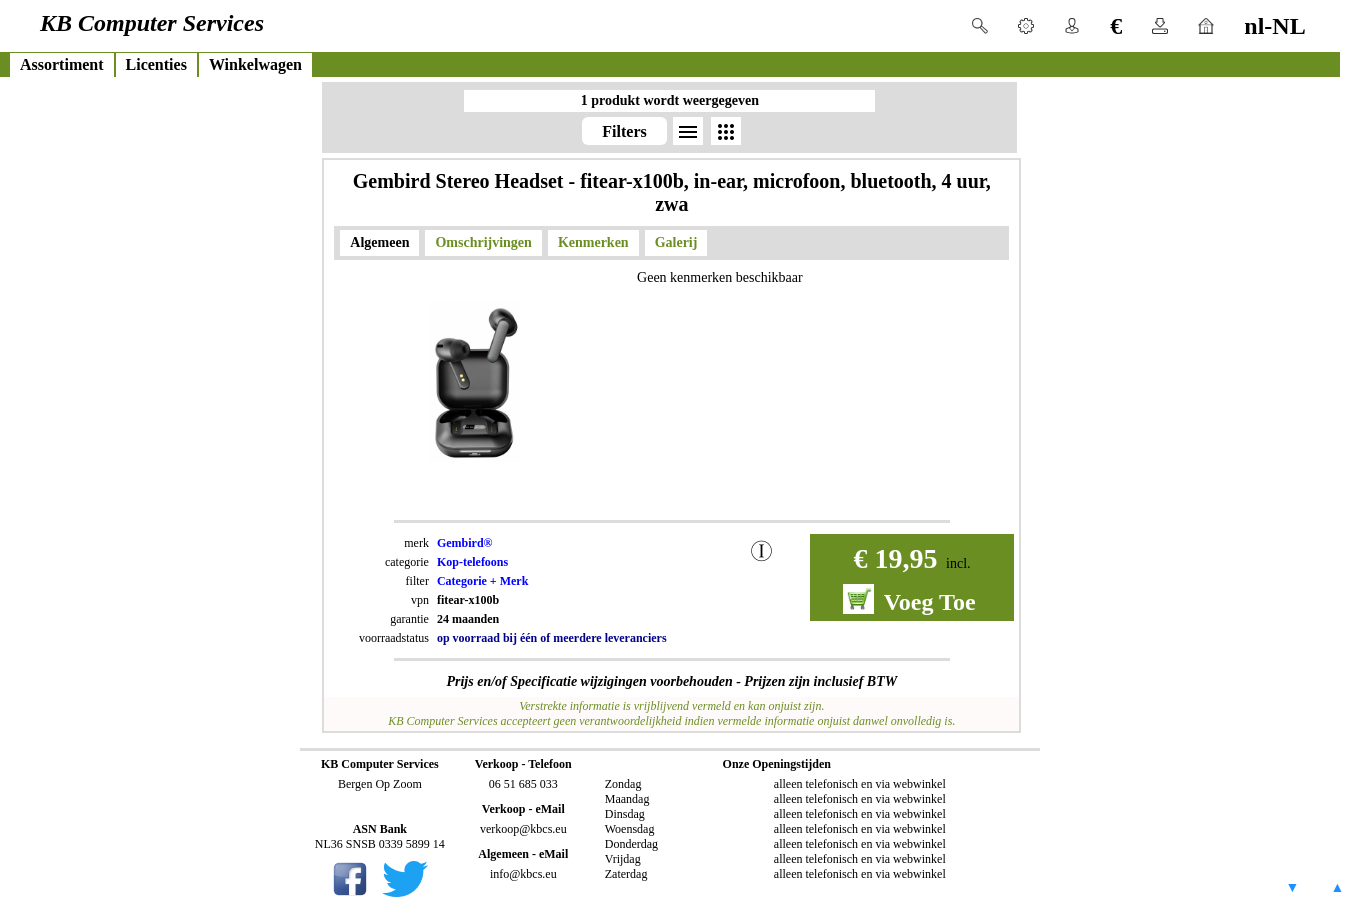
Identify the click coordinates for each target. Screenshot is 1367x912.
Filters (624, 131)
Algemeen (379, 242)
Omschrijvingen (483, 242)
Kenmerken (593, 242)
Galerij (676, 242)
